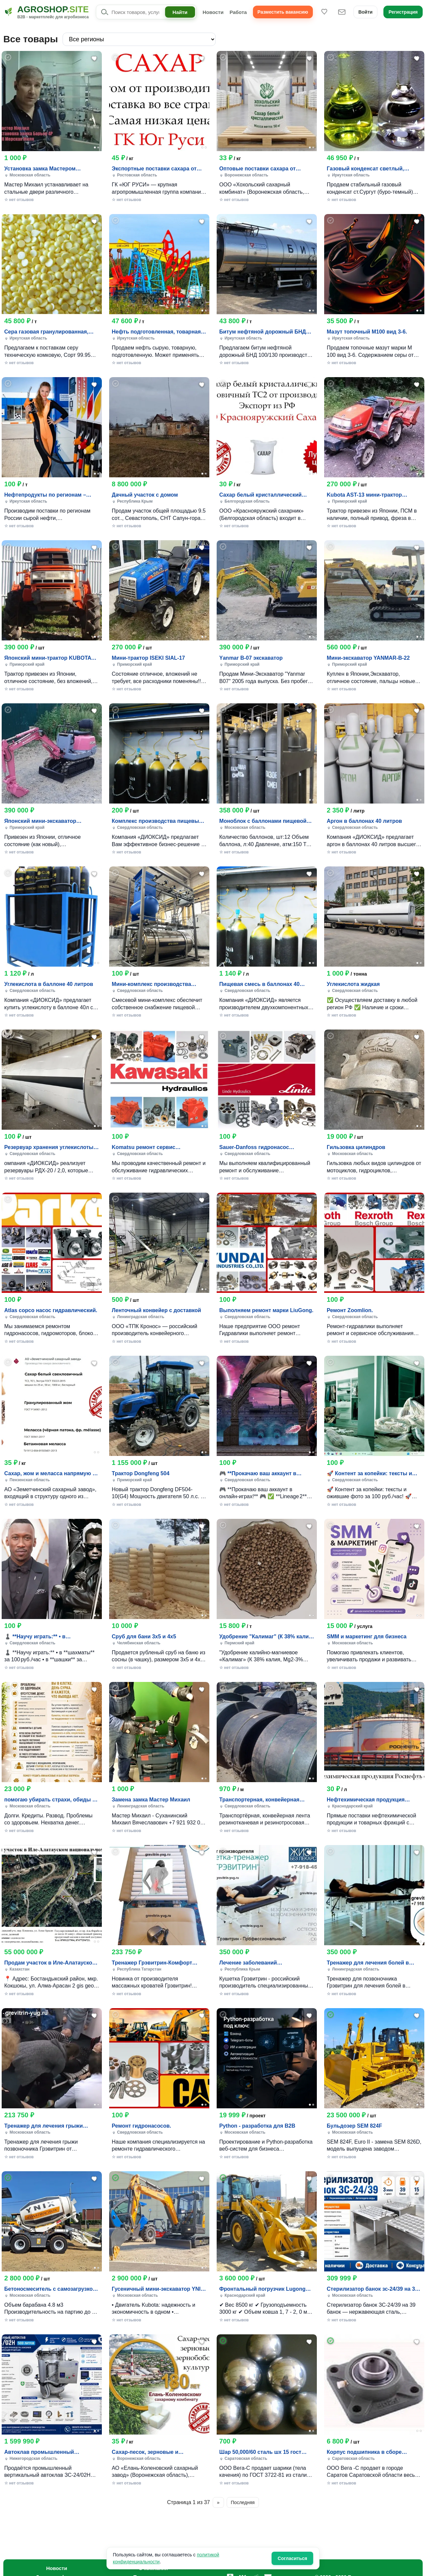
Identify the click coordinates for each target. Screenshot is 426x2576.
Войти (365, 12)
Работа (238, 12)
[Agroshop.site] (46, 12)
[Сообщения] (341, 12)
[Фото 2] (98, 147)
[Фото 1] (95, 147)
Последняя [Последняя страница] (243, 2502)
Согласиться (292, 2558)
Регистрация (403, 12)
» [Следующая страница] (218, 2502)
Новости (213, 12)
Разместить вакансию (283, 12)
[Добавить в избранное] (94, 58)
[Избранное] (324, 12)
